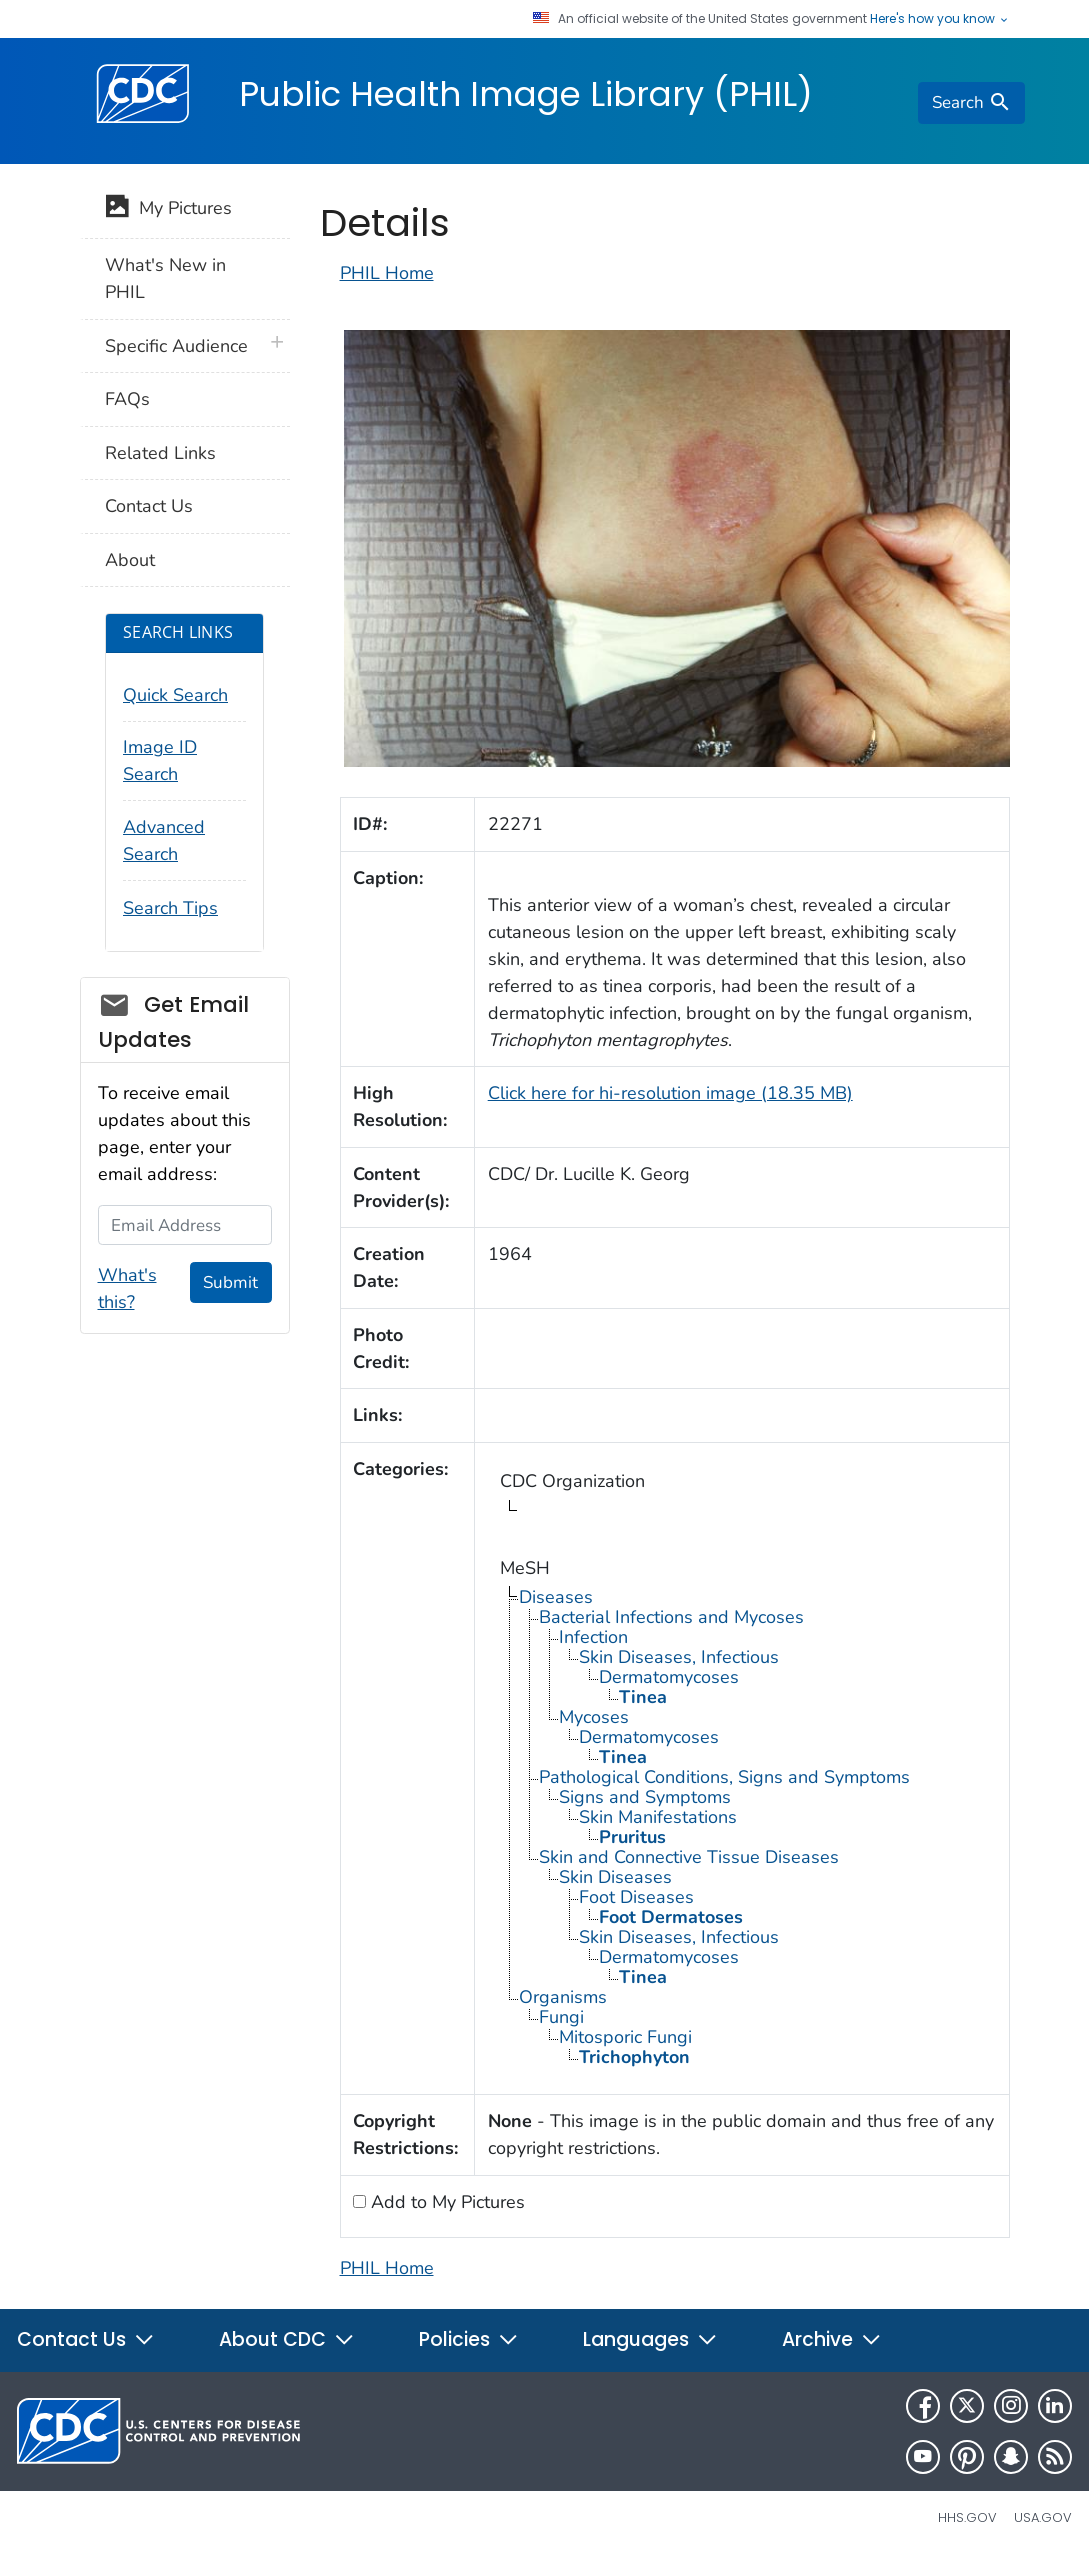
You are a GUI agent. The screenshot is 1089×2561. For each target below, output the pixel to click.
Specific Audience (176, 346)
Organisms (563, 1997)
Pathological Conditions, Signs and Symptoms (724, 1777)
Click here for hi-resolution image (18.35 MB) (670, 1093)
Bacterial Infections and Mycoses (671, 1617)
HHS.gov (967, 2517)
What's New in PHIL (165, 278)
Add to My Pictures (445, 2202)
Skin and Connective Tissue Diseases (689, 1857)
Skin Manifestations (658, 1817)
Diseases (556, 1597)
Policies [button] (469, 2339)
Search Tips (170, 908)
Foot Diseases (636, 1897)
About (130, 560)
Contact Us (149, 506)
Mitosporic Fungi (625, 2037)
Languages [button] (650, 2339)
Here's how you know (940, 19)
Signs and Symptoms (645, 1797)
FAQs (127, 399)
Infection (593, 1637)
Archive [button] (832, 2339)
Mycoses (594, 1717)
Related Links (160, 453)
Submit (230, 1282)
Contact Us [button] (86, 2339)
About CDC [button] (287, 2339)
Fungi (561, 2017)
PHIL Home (387, 273)
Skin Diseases (615, 1877)
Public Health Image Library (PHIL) (526, 94)
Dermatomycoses (669, 1677)
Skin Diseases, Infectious (679, 1657)
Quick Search (175, 695)
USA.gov (1043, 2517)
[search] (971, 103)
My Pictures (168, 210)
